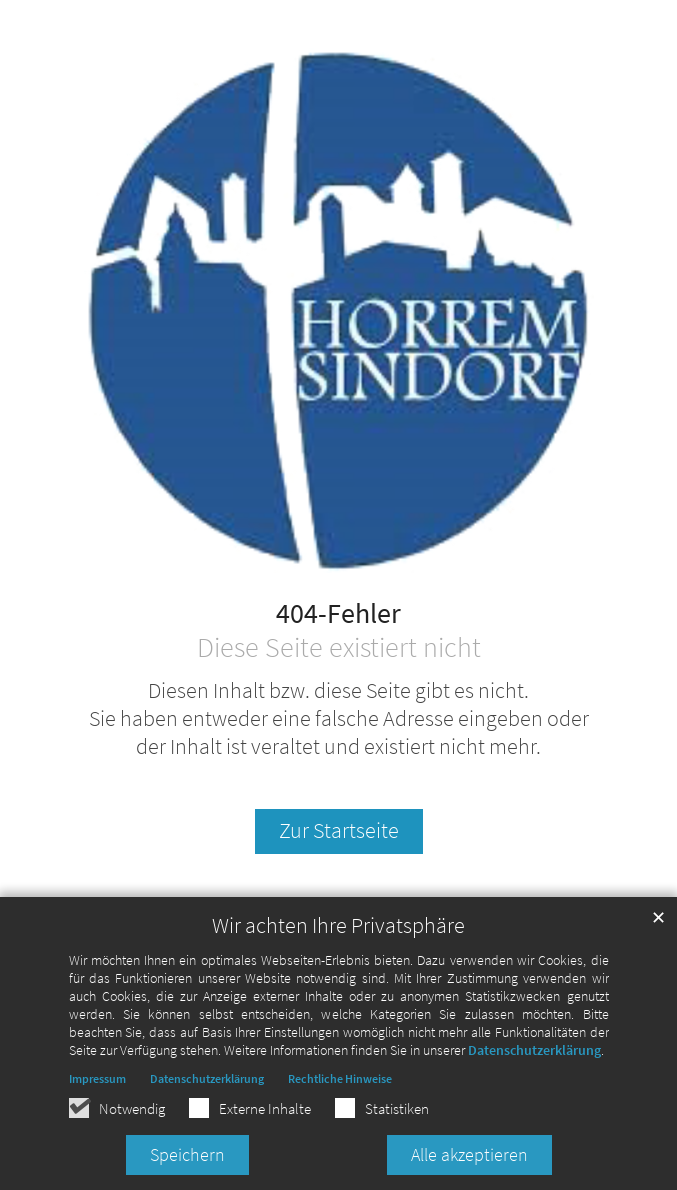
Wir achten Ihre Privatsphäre (338, 925)
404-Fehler (338, 614)
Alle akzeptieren (469, 1154)
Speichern (187, 1154)
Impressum (97, 1078)
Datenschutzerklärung (534, 1050)
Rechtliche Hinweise (340, 1078)
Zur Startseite (339, 830)
